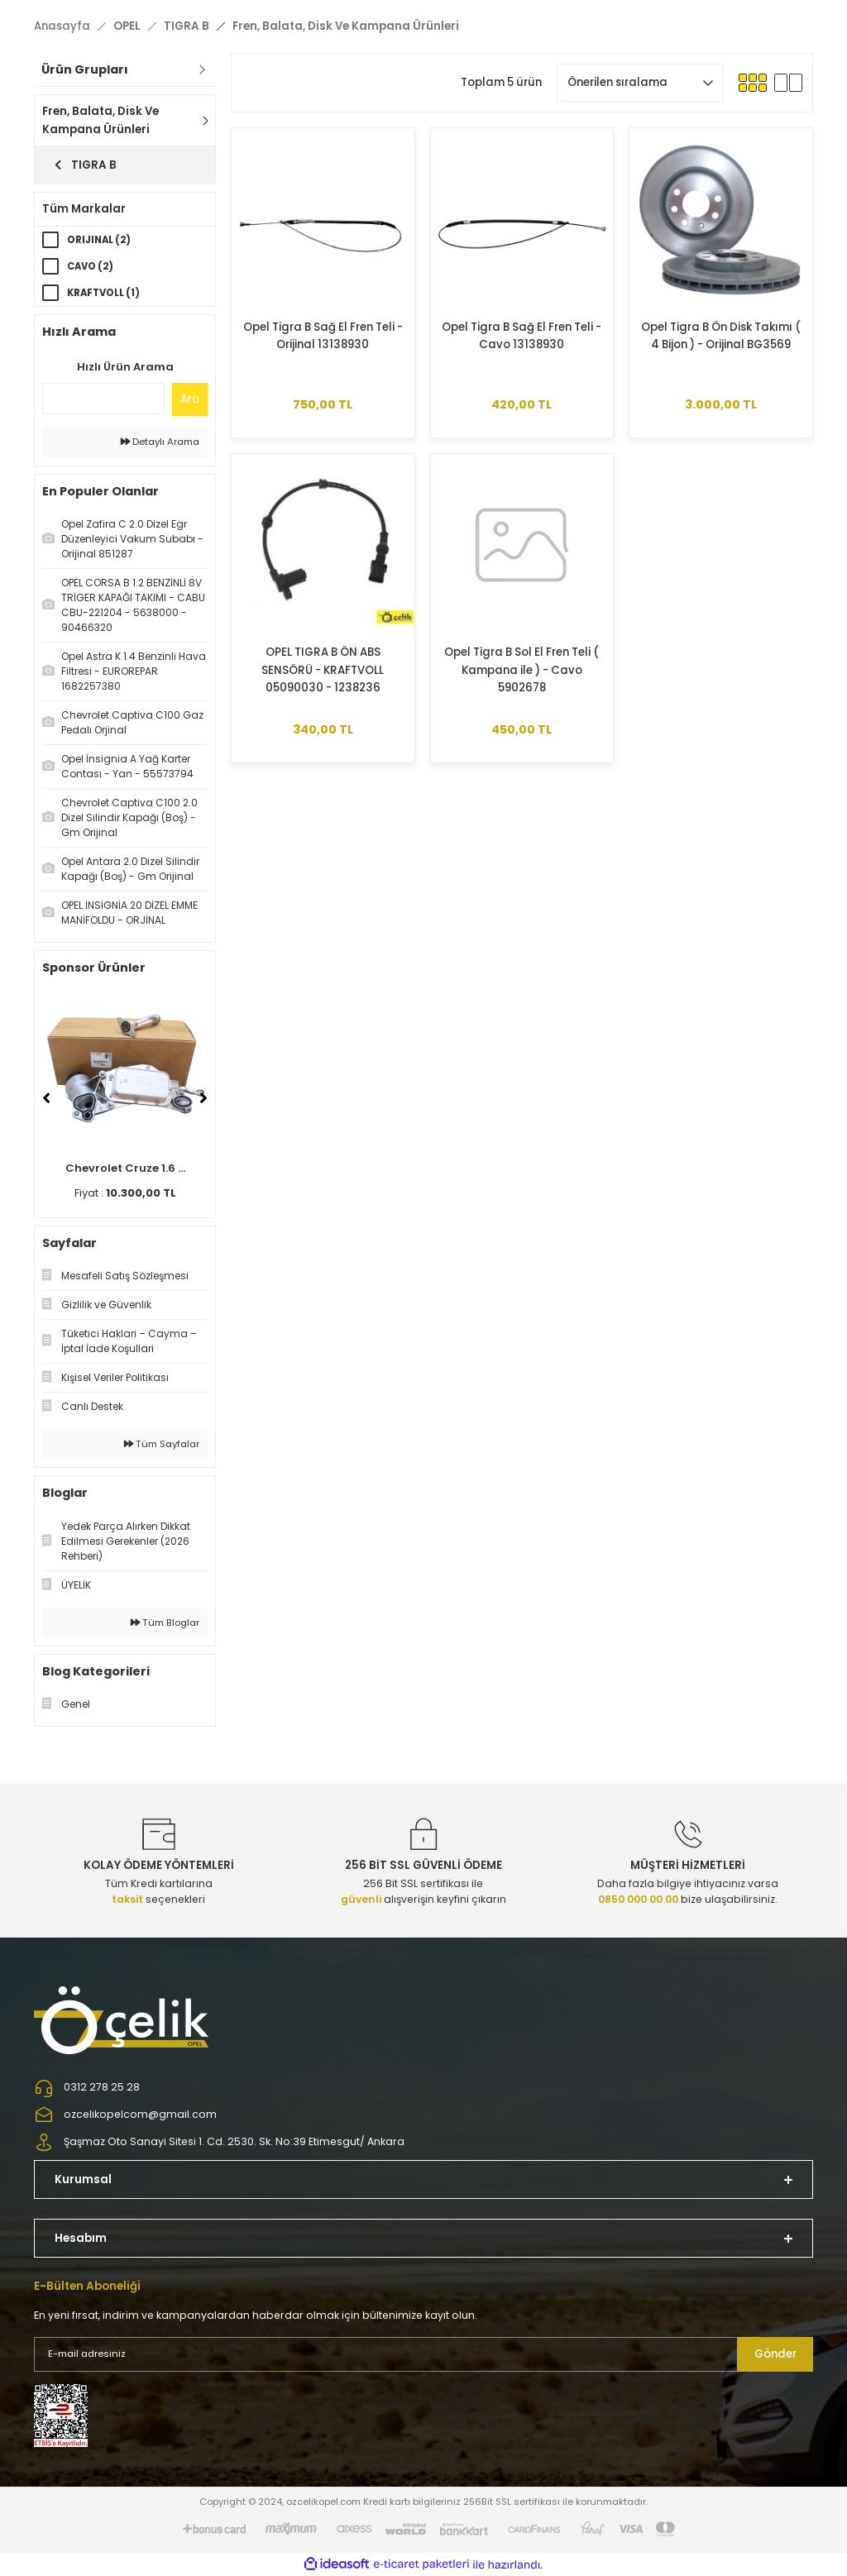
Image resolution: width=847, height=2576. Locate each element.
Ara (189, 399)
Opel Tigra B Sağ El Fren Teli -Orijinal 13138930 (323, 335)
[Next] (203, 1098)
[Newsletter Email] (423, 2354)
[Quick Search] (103, 398)
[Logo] (123, 2019)
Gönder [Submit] (775, 2354)
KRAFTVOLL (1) (103, 292)
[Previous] (46, 1098)
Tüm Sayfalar (161, 1443)
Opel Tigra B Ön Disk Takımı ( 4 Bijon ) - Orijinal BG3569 (721, 335)
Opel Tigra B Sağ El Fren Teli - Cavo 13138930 (521, 335)
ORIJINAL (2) (99, 239)
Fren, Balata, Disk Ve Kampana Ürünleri (345, 26)
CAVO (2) (90, 266)
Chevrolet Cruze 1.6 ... (125, 1168)
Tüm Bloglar (165, 1622)
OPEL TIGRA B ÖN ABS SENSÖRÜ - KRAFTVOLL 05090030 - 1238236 (322, 669)
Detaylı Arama (160, 441)
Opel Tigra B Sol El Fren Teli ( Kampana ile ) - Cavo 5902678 (521, 669)
